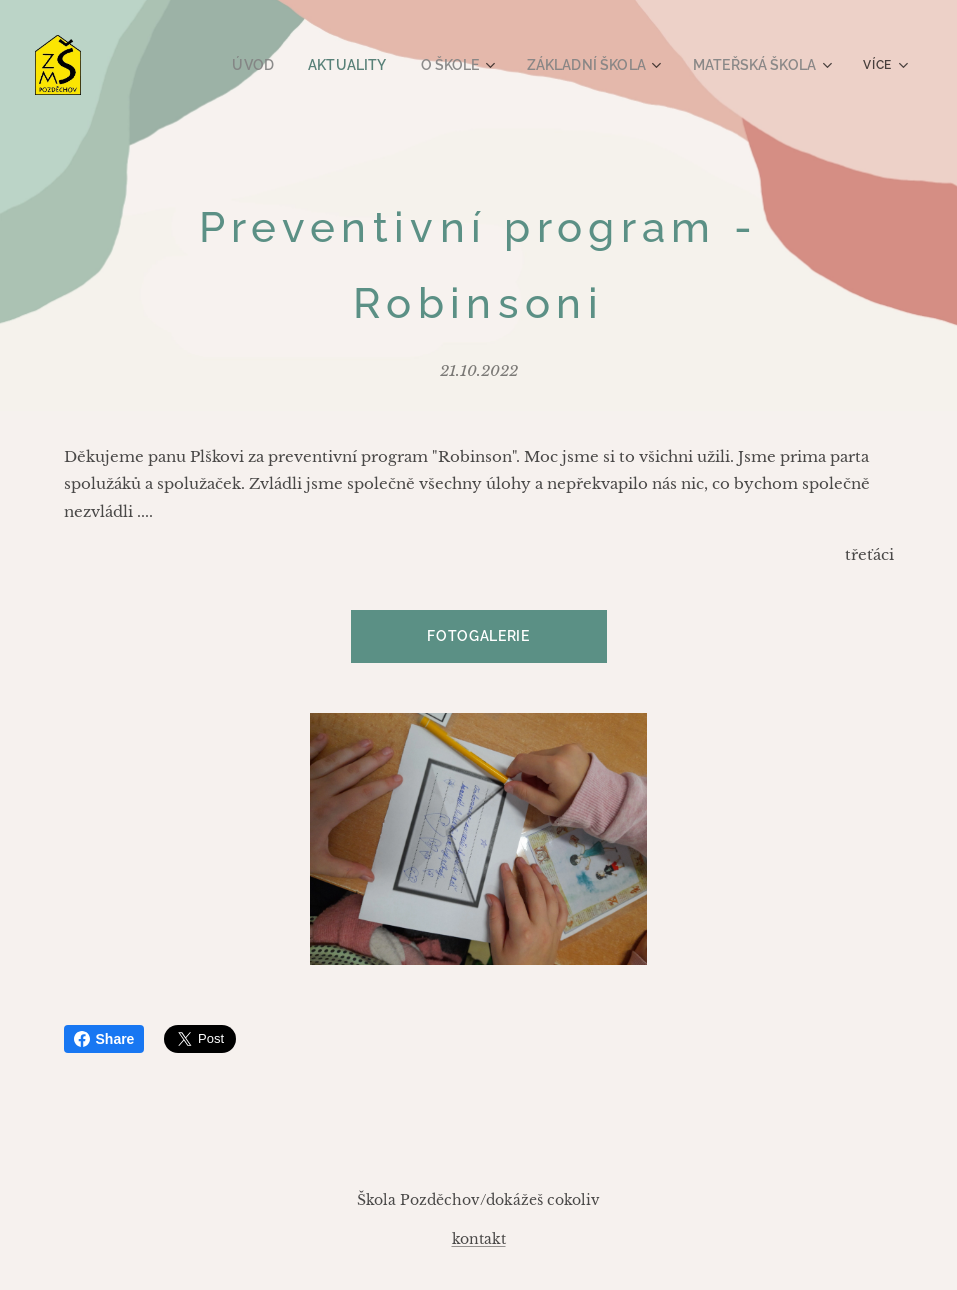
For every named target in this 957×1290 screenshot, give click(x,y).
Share (104, 1039)
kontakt (479, 1239)
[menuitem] (283, 65)
